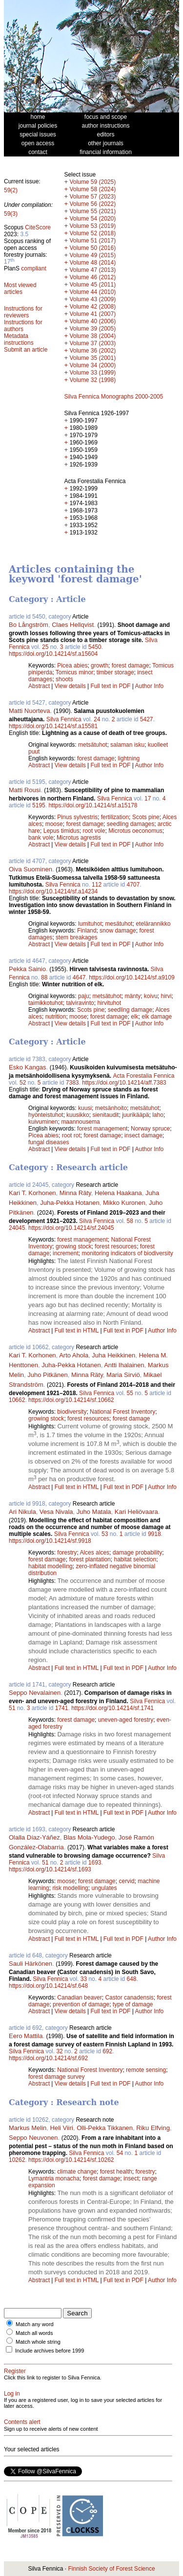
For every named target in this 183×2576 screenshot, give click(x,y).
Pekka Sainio (27, 969)
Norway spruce (150, 1128)
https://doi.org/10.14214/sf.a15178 (92, 805)
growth (99, 665)
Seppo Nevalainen (35, 1692)
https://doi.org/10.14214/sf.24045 (71, 1227)
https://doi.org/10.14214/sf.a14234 (53, 891)
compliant (33, 268)
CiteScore (38, 227)
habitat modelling (50, 1566)
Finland (86, 930)
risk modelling (70, 1888)
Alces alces (94, 1552)
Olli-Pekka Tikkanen (105, 2128)
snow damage (118, 930)
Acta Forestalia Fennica (143, 1075)
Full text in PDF (110, 686)
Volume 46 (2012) (92, 277)
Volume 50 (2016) (92, 247)
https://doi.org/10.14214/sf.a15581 (53, 726)
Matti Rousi (25, 790)
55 (129, 1393)
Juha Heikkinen (113, 1355)
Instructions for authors (23, 326)
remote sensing (146, 2069)
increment (66, 1253)
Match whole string (38, 2342)
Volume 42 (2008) (92, 306)
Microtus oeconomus (135, 830)
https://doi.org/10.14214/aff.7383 (124, 1082)
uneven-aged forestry (125, 1719)
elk (134, 1016)
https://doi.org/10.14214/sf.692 (48, 2058)
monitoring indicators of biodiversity (127, 1253)
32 (59, 2051)
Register (15, 2371)
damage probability (137, 1552)
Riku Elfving (153, 2128)
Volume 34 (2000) (92, 365)
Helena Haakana (118, 1193)
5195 (38, 805)
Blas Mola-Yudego (89, 1837)
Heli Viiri (61, 2128)
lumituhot (90, 923)
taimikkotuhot (45, 1002)
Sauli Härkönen (30, 1963)
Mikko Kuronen (124, 1202)
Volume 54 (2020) (92, 218)
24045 (17, 1227)
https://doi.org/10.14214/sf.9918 (50, 1540)
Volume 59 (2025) (92, 181)
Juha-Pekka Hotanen (69, 1202)
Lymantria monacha (54, 2178)
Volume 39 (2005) (92, 328)
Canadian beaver (79, 1997)
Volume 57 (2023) (92, 196)
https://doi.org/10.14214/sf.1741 (112, 1708)
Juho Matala (94, 1511)
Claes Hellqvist (73, 624)
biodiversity (71, 1411)
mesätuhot (118, 923)
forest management (102, 1128)
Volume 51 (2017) (92, 240)
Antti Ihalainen (124, 1365)
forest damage (130, 665)
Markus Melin (27, 2128)
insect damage (143, 1135)
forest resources (116, 1246)
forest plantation (89, 1559)
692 (107, 2051)
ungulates (104, 1888)
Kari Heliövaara (136, 1511)
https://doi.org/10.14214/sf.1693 (50, 1869)
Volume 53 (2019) (92, 225)
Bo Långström (28, 624)
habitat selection (135, 1559)
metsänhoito (111, 1108)
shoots (64, 679)
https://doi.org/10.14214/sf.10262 (71, 2159)
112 (97, 884)
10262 (17, 2159)
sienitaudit (105, 1114)
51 (12, 1708)
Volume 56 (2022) (92, 203)
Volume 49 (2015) (92, 255)
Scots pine (146, 817)
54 (120, 2153)
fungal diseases (48, 1142)
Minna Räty (75, 1193)
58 (129, 1221)
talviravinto (80, 1002)
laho (157, 1114)
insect (131, 2178)
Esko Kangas (27, 1067)
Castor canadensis (129, 1997)
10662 (17, 1400)
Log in (12, 2393)
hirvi (166, 996)
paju (83, 996)
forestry (67, 1552)
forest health (116, 2171)
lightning (129, 758)
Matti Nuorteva (29, 710)
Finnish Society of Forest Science (111, 2568)
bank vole (40, 837)
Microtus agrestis (79, 837)
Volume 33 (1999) (92, 372)
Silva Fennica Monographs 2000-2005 (113, 396)
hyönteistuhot (45, 1114)
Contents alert (22, 2422)
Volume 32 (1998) (92, 380)
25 (45, 647)
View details (71, 686)
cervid (126, 1881)
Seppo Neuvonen (33, 2137)
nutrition (55, 1016)
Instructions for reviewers (23, 312)
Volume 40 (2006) (92, 321)
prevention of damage (81, 2004)
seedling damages (130, 824)
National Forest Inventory (122, 1411)
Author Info (149, 686)
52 (23, 1082)
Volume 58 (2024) (92, 189)
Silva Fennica (63, 719)
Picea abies (72, 665)
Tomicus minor (74, 672)
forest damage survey (56, 2076)
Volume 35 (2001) (92, 358)
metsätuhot (92, 744)
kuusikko (77, 1114)
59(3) (11, 213)
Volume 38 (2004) (92, 336)
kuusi (85, 1108)
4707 (133, 884)
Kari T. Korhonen (32, 1193)
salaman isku (127, 744)
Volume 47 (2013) (92, 269)
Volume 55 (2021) (92, 211)
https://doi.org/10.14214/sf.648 (48, 1985)
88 (44, 977)
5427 (146, 719)
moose (54, 824)
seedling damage (130, 1009)
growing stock (73, 1246)
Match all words (34, 2333)
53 (105, 1534)
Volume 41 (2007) (92, 314)
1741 (61, 1708)
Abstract (39, 686)
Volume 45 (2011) (92, 284)
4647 (79, 977)
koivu (151, 996)
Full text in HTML (78, 1330)
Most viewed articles (20, 288)
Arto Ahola (73, 1355)
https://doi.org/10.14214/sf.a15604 (53, 653)
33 (84, 1979)
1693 (95, 1862)
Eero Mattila (25, 2036)
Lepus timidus (61, 830)
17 (147, 798)
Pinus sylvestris (77, 817)
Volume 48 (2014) (92, 262)
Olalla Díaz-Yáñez (34, 1837)
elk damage (157, 1016)
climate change (77, 2171)
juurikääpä (135, 1114)
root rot (71, 1135)
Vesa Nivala (56, 1511)
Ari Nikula (22, 1511)
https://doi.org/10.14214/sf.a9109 (131, 977)
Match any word (35, 2324)
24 (97, 719)
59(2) (11, 190)
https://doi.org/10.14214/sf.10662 (71, 1400)
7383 (72, 1082)
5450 (95, 647)
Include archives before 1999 (49, 2351)
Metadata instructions (19, 339)
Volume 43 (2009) (92, 299)
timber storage (115, 672)
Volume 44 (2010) (92, 292)
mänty (132, 996)
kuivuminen (43, 1121)
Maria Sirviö (123, 1374)
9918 (154, 1534)
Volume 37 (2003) (92, 343)
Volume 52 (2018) (92, 233)
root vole (93, 830)
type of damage (133, 2004)
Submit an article (25, 349)
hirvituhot (109, 1002)
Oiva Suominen (30, 869)
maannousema (80, 1121)
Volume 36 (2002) (92, 350)
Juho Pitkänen (47, 1374)
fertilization (115, 817)
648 (132, 1979)
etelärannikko (153, 923)
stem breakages (76, 937)
